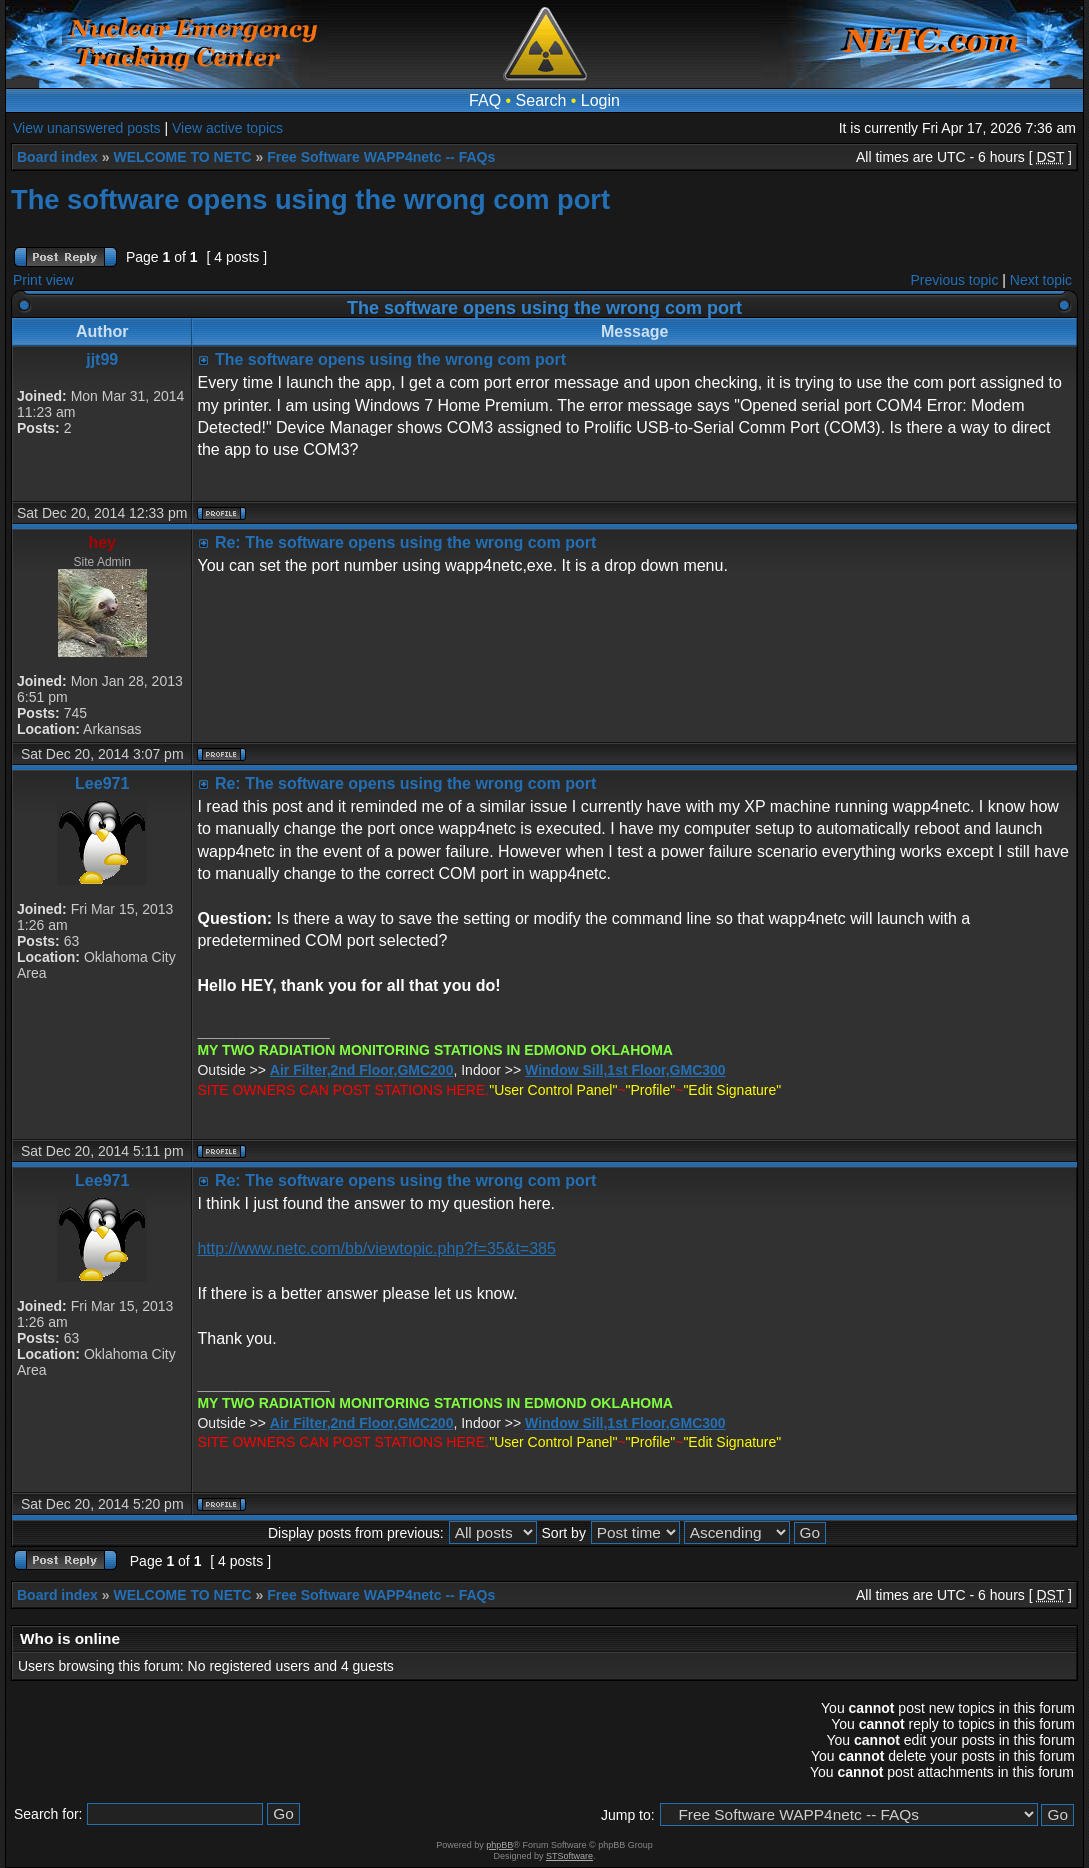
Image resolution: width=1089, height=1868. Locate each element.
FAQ (485, 100)
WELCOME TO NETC (182, 157)
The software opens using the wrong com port (310, 199)
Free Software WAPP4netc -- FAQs (381, 157)
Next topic (1041, 280)
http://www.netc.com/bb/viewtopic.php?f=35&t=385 (376, 1248)
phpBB (499, 1845)
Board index (57, 157)
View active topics (227, 128)
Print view (43, 280)
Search (541, 100)
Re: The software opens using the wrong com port (405, 542)
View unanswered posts (87, 128)
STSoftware (569, 1856)
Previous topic (955, 280)
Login (600, 100)
